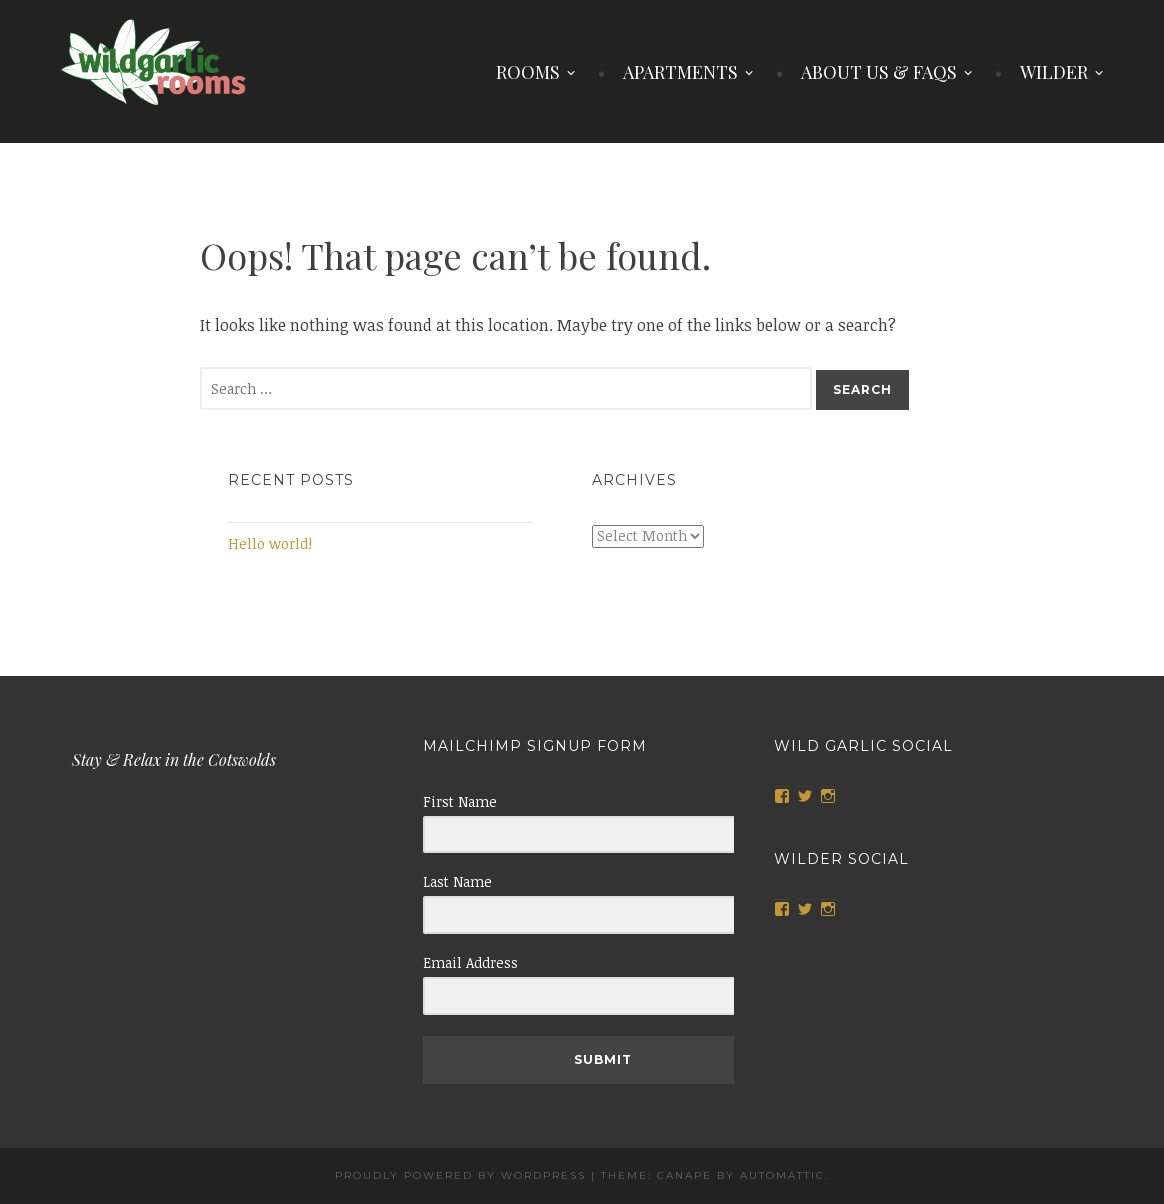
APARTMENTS (680, 72)
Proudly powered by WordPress (460, 1175)
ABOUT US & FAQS (879, 72)
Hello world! (270, 543)
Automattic (782, 1175)
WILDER (1054, 72)
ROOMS (528, 72)
